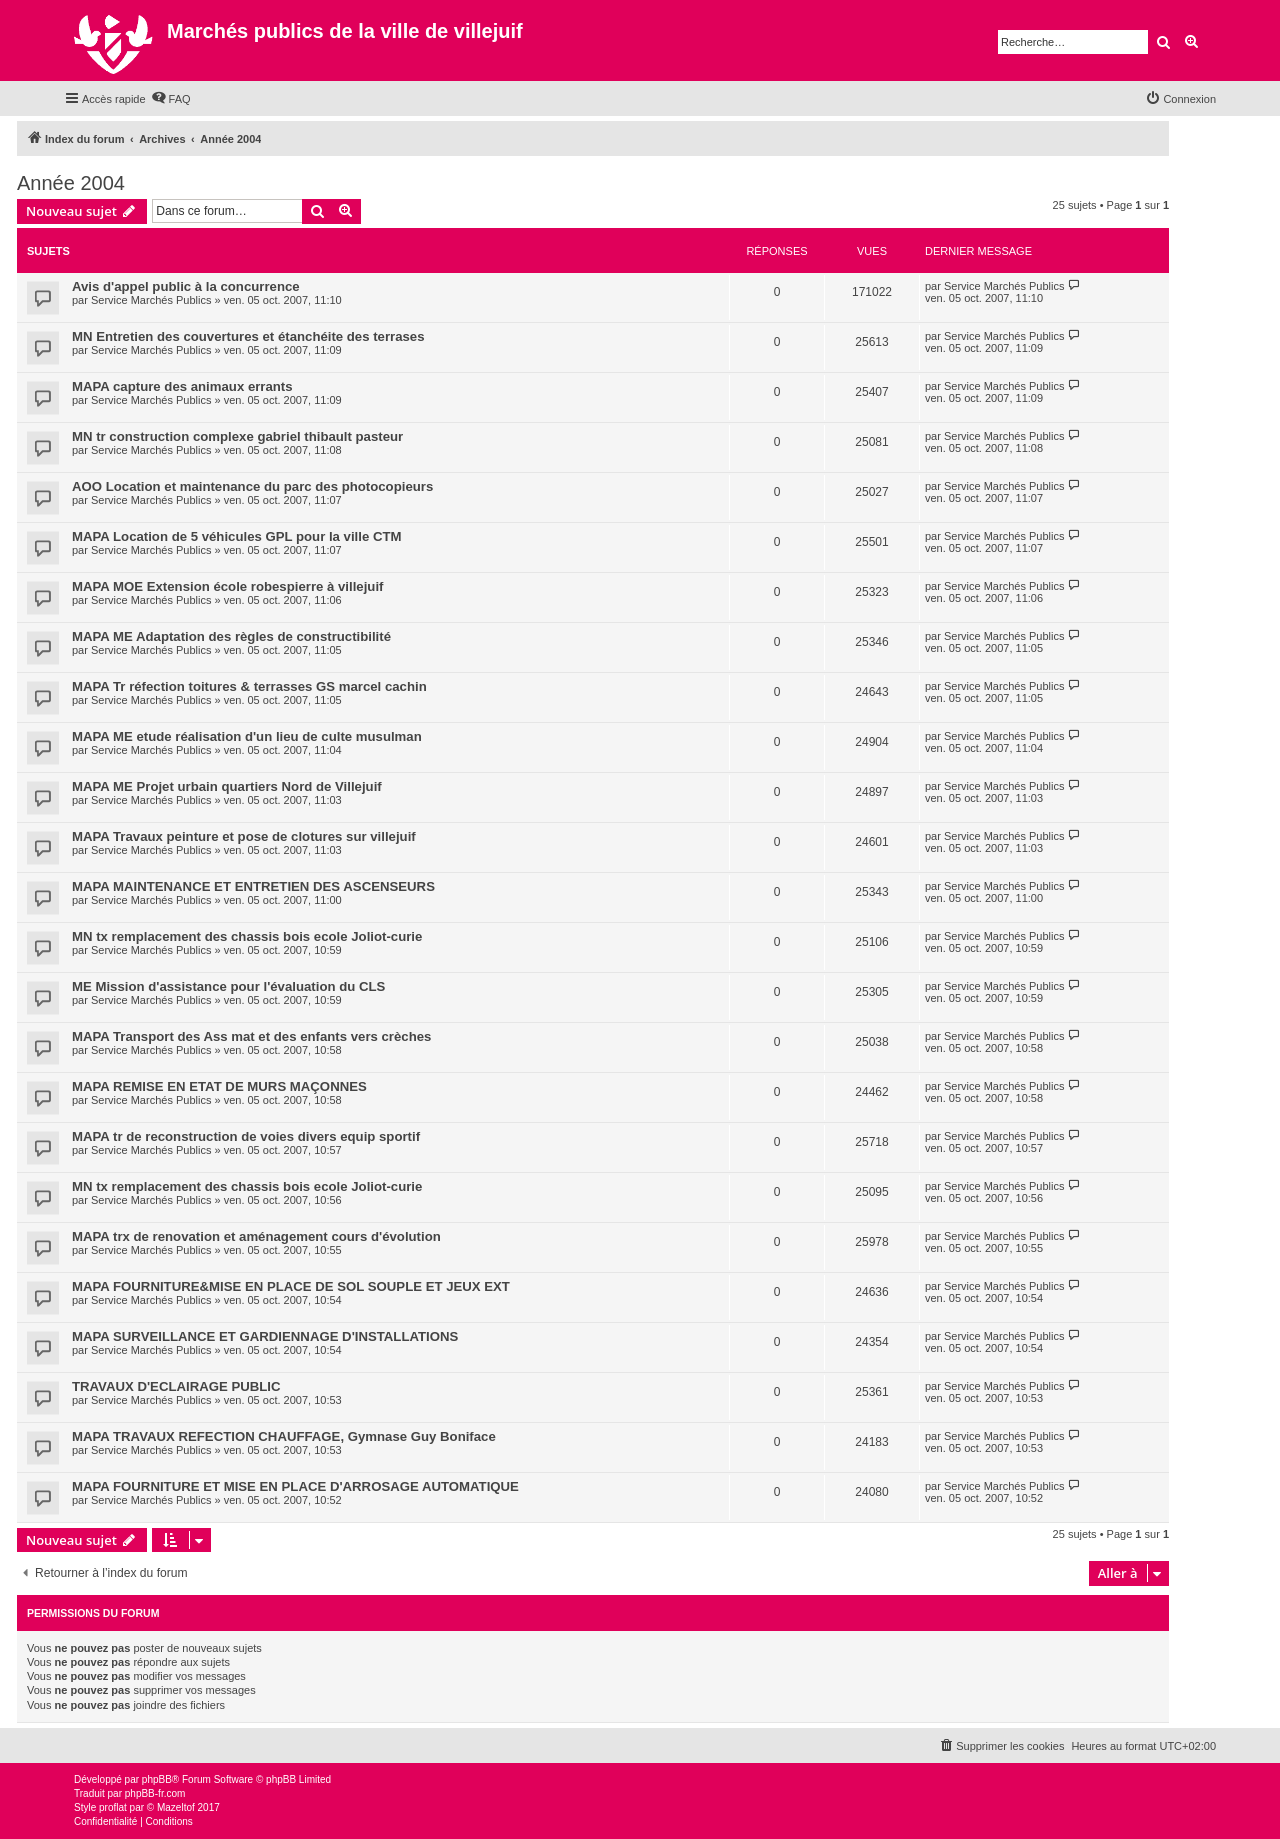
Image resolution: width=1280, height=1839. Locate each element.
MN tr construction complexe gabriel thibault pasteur (237, 436)
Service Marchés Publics (151, 300)
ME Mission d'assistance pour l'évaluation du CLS (228, 986)
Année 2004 (71, 183)
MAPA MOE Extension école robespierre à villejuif (227, 586)
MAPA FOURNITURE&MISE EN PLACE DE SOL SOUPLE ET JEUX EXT (291, 1286)
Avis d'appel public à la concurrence (186, 286)
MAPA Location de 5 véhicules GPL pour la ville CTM (237, 536)
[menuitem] (171, 99)
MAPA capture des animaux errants (182, 386)
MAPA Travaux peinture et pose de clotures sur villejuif (244, 836)
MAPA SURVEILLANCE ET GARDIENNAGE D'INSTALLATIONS (265, 1336)
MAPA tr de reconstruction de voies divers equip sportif (246, 1136)
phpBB (157, 1779)
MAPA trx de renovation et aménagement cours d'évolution (256, 1236)
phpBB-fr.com (155, 1793)
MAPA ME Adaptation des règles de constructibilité (231, 636)
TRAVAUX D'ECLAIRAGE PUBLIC (176, 1386)
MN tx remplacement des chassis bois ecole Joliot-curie (247, 936)
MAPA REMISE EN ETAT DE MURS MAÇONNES (219, 1086)
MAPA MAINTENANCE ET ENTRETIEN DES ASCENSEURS (253, 886)
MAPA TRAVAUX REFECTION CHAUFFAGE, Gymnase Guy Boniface (284, 1436)
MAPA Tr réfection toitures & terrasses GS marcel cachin (249, 686)
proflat (113, 1807)
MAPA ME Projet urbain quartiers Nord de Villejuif (227, 786)
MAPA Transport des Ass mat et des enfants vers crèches (251, 1036)
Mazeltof (176, 1807)
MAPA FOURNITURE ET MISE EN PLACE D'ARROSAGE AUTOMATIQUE (295, 1486)
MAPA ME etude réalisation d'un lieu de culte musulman (247, 736)
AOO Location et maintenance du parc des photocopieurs (252, 486)
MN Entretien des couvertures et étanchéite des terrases (248, 336)
